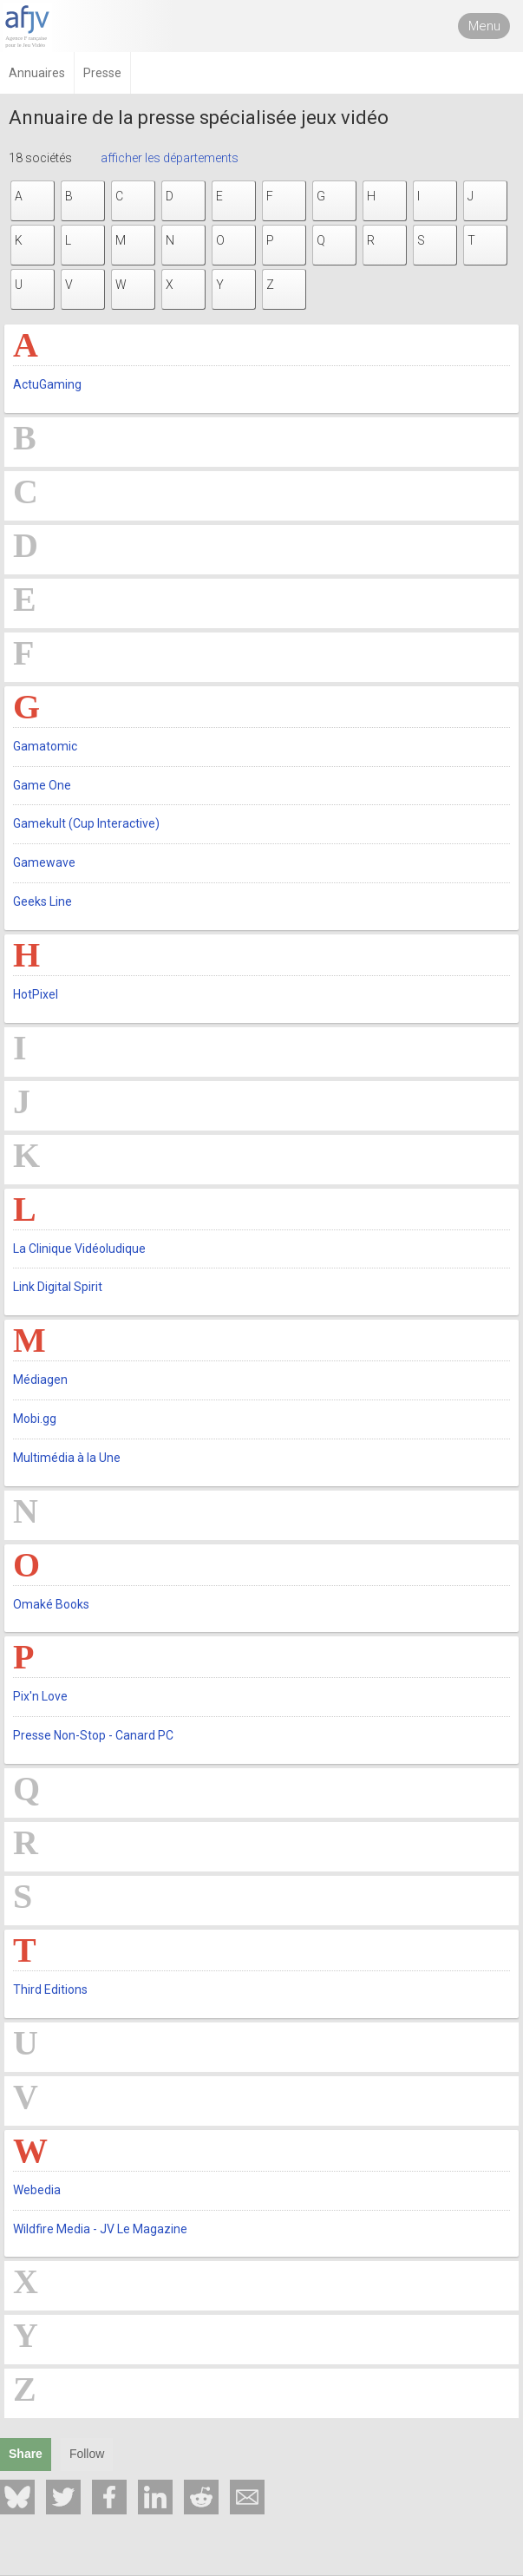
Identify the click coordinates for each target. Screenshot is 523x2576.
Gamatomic (45, 746)
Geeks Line (42, 901)
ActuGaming (47, 384)
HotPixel (35, 994)
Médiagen (40, 1379)
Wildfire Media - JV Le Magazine (100, 2229)
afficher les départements (170, 158)
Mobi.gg (34, 1419)
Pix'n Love (40, 1696)
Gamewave (44, 862)
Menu (484, 26)
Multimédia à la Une (67, 1458)
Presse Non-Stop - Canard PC (93, 1735)
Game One (42, 785)
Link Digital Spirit (57, 1287)
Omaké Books (51, 1604)
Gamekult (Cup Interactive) (86, 823)
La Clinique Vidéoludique (79, 1248)
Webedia (37, 2190)
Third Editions (50, 1989)
